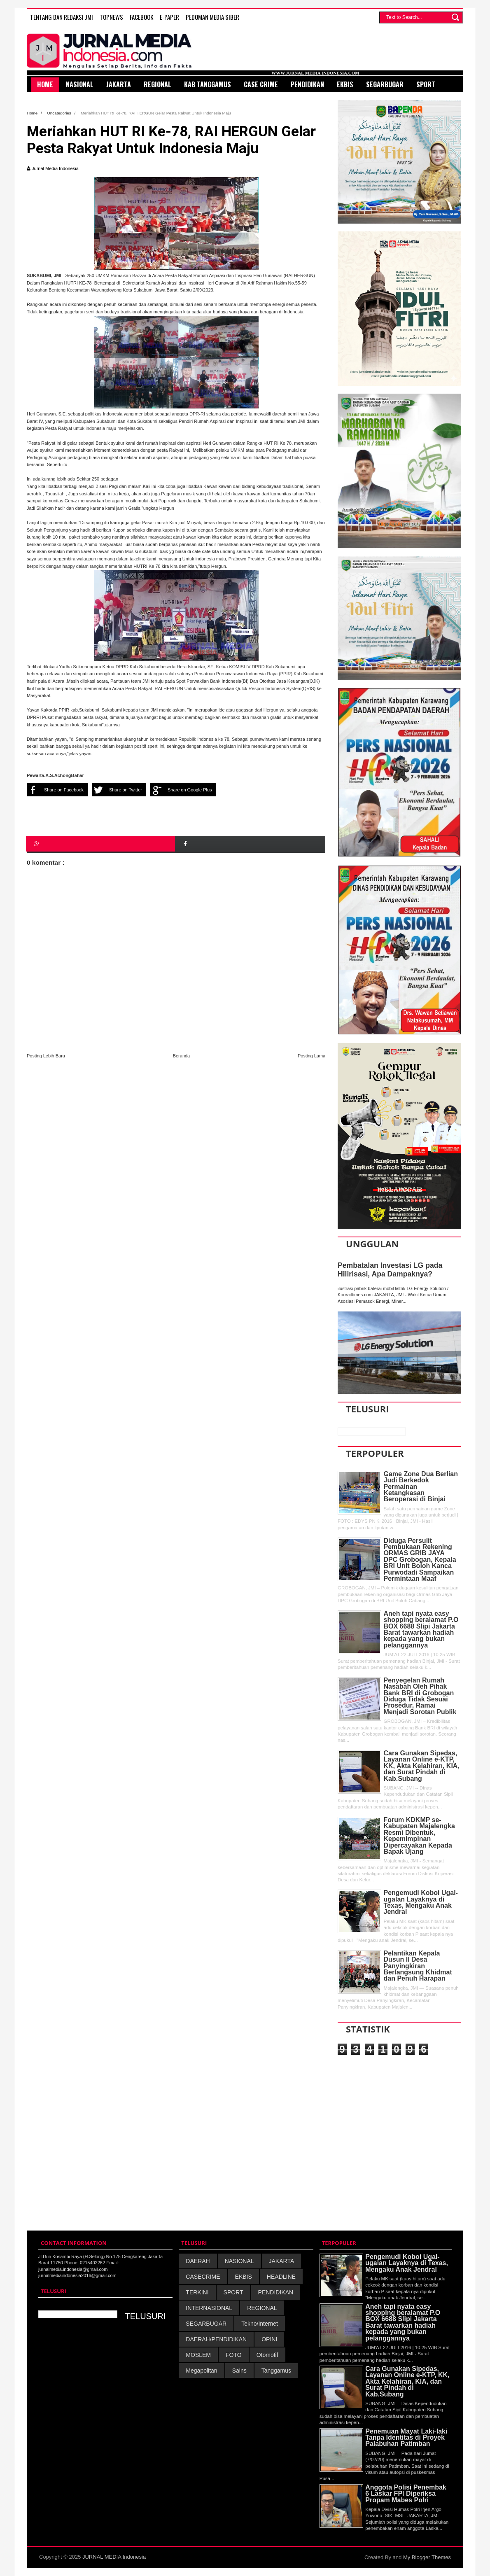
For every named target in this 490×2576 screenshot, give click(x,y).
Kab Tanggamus (207, 84)
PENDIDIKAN (276, 2292)
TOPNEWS (111, 16)
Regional (157, 84)
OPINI (269, 2339)
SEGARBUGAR (206, 2323)
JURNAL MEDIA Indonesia (114, 2557)
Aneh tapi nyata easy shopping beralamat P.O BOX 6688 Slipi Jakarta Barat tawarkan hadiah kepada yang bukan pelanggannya (421, 1629)
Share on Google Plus (181, 789)
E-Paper (169, 16)
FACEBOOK (141, 16)
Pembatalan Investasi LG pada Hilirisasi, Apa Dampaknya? (390, 1269)
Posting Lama (311, 1055)
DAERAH (198, 2261)
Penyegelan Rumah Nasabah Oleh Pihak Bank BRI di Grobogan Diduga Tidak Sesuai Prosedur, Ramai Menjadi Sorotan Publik (420, 1696)
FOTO (234, 2355)
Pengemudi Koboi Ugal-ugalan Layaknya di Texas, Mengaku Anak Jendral (421, 1902)
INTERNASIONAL (209, 2308)
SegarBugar (385, 84)
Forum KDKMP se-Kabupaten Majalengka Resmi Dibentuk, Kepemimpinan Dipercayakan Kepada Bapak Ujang (419, 1835)
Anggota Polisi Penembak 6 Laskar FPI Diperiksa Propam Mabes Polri (405, 2494)
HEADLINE (281, 2276)
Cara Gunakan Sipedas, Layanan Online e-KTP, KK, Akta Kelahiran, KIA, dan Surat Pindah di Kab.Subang (422, 1766)
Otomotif (267, 2355)
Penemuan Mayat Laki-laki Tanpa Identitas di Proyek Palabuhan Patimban (406, 2438)
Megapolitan (201, 2370)
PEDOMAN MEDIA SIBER (212, 16)
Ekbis (345, 84)
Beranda (181, 1055)
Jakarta (118, 84)
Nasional (79, 84)
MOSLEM (198, 2355)
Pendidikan (307, 84)
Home (33, 113)
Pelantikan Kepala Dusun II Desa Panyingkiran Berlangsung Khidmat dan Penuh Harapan (418, 1966)
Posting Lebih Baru (46, 1055)
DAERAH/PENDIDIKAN (216, 2339)
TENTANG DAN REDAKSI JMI (61, 16)
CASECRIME (203, 2276)
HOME (45, 84)
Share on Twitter (117, 789)
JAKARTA (281, 2261)
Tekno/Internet (259, 2323)
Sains (239, 2370)
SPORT (233, 2292)
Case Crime (261, 84)
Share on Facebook (55, 789)
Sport (425, 84)
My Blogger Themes (427, 2557)
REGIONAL (262, 2308)
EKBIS (243, 2276)
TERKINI (197, 2292)
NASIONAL (239, 2261)
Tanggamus (276, 2370)
